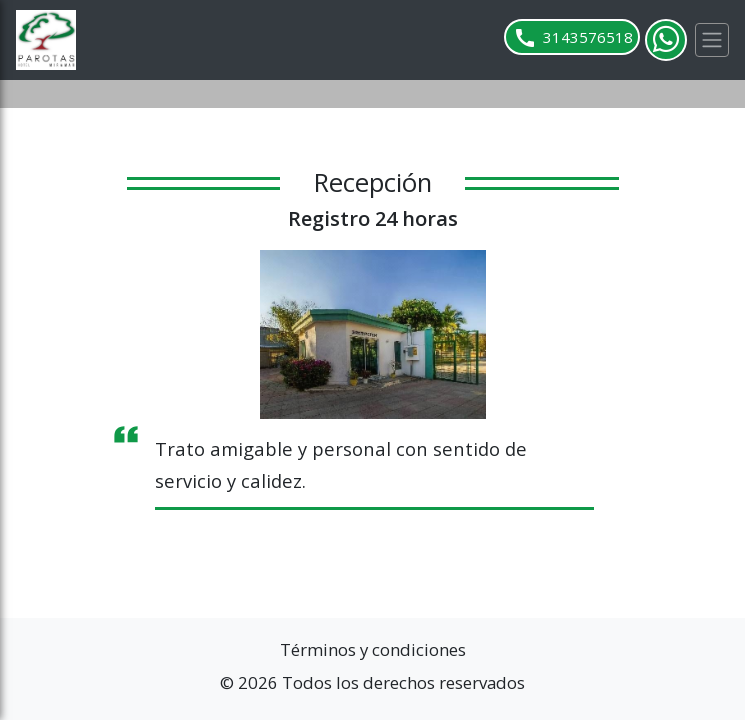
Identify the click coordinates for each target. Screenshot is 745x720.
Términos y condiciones (373, 649)
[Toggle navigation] (712, 40)
